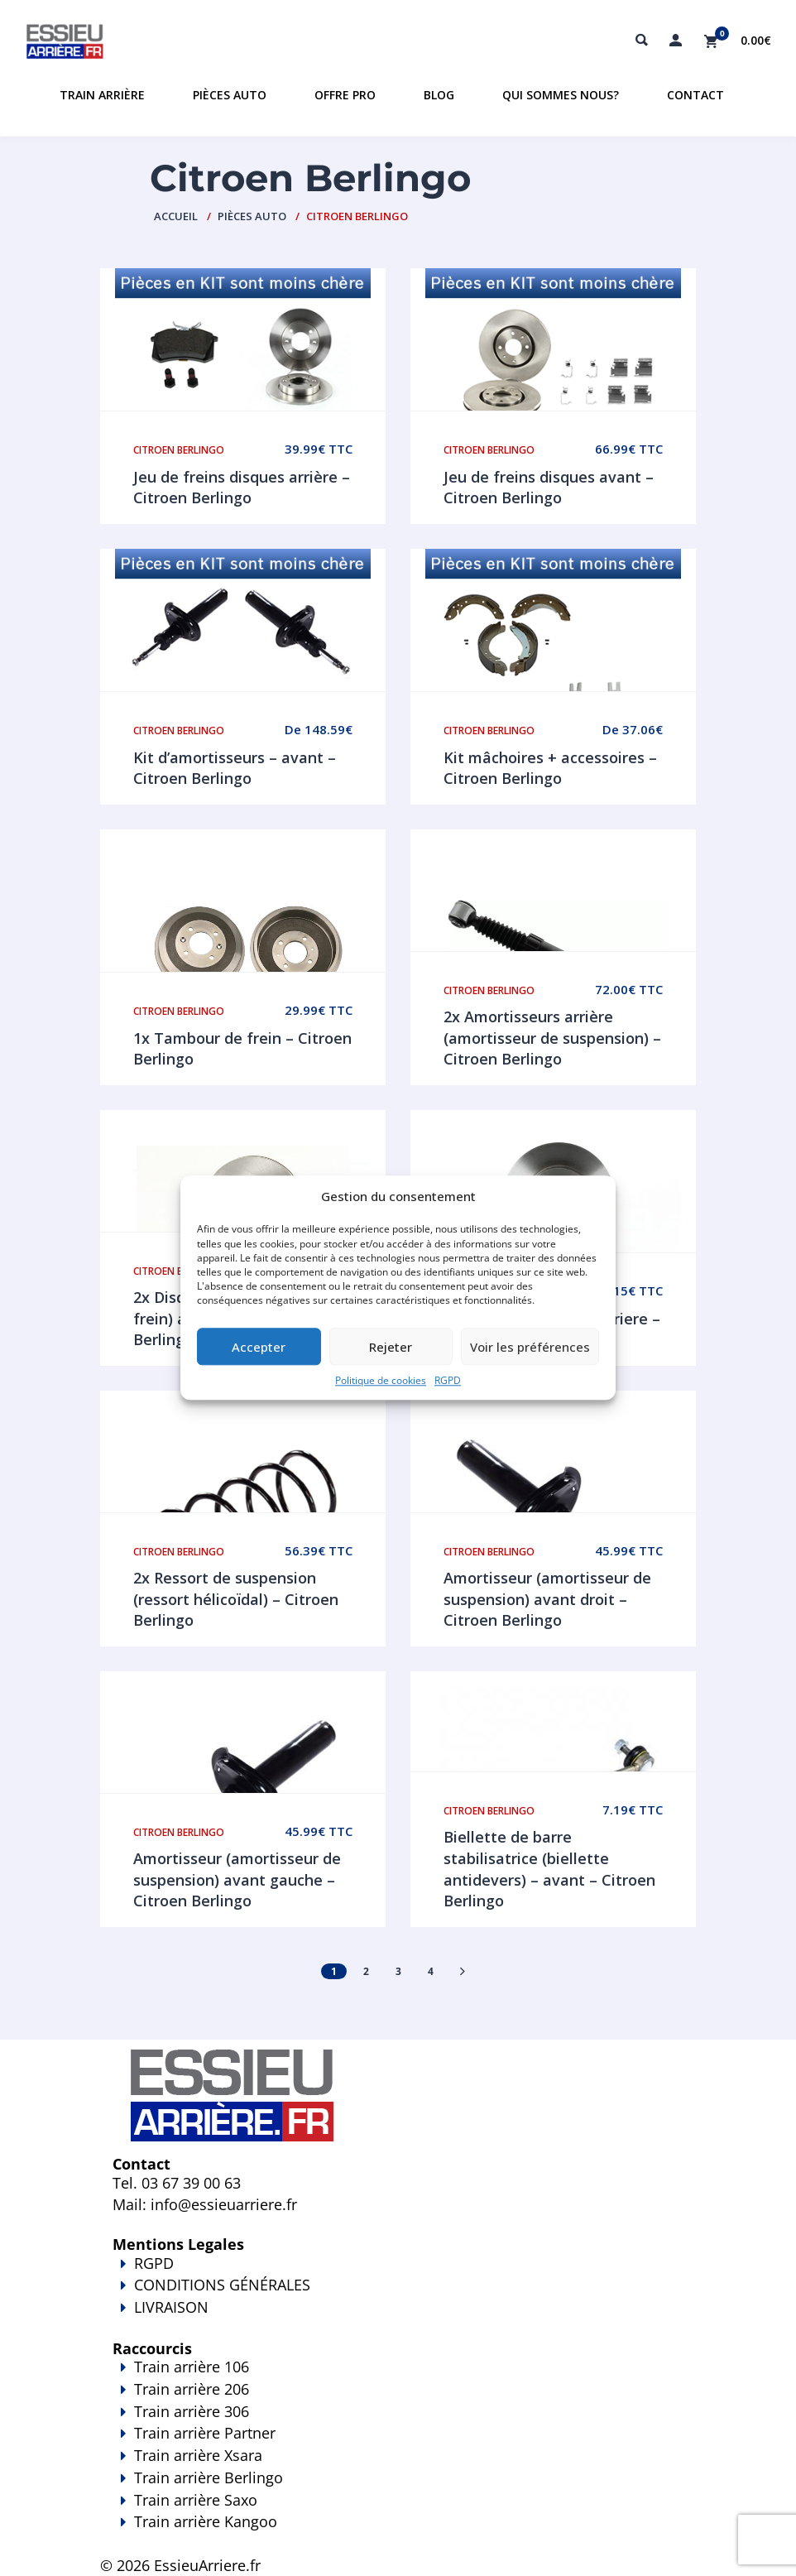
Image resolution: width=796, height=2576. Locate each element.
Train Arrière (102, 95)
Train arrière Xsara (198, 2455)
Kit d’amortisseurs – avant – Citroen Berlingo (234, 768)
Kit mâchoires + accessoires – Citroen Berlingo (550, 768)
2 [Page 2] (366, 1971)
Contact (695, 95)
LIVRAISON (398, 2318)
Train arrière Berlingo (208, 2477)
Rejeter (390, 1346)
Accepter (258, 1346)
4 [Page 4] (431, 1971)
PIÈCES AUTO (252, 216)
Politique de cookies (380, 1381)
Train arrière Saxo (195, 2500)
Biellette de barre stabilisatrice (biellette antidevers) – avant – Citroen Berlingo (549, 1868)
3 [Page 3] (398, 1971)
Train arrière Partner (205, 2433)
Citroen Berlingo (178, 450)
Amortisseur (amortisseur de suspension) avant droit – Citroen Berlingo (547, 1599)
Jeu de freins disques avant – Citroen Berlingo (549, 487)
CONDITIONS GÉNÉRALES (222, 2285)
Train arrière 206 (191, 2389)
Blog (439, 95)
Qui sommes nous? (560, 95)
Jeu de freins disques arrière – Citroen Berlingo (241, 487)
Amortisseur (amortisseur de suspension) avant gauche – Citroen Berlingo (237, 1879)
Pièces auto (229, 95)
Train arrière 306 (191, 2411)
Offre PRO (345, 95)
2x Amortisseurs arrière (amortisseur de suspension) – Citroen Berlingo (552, 1038)
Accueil (176, 216)
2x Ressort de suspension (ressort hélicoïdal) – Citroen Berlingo (235, 1599)
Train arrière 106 (191, 2367)
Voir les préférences (530, 1346)
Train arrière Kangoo (398, 2532)
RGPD (447, 1381)
